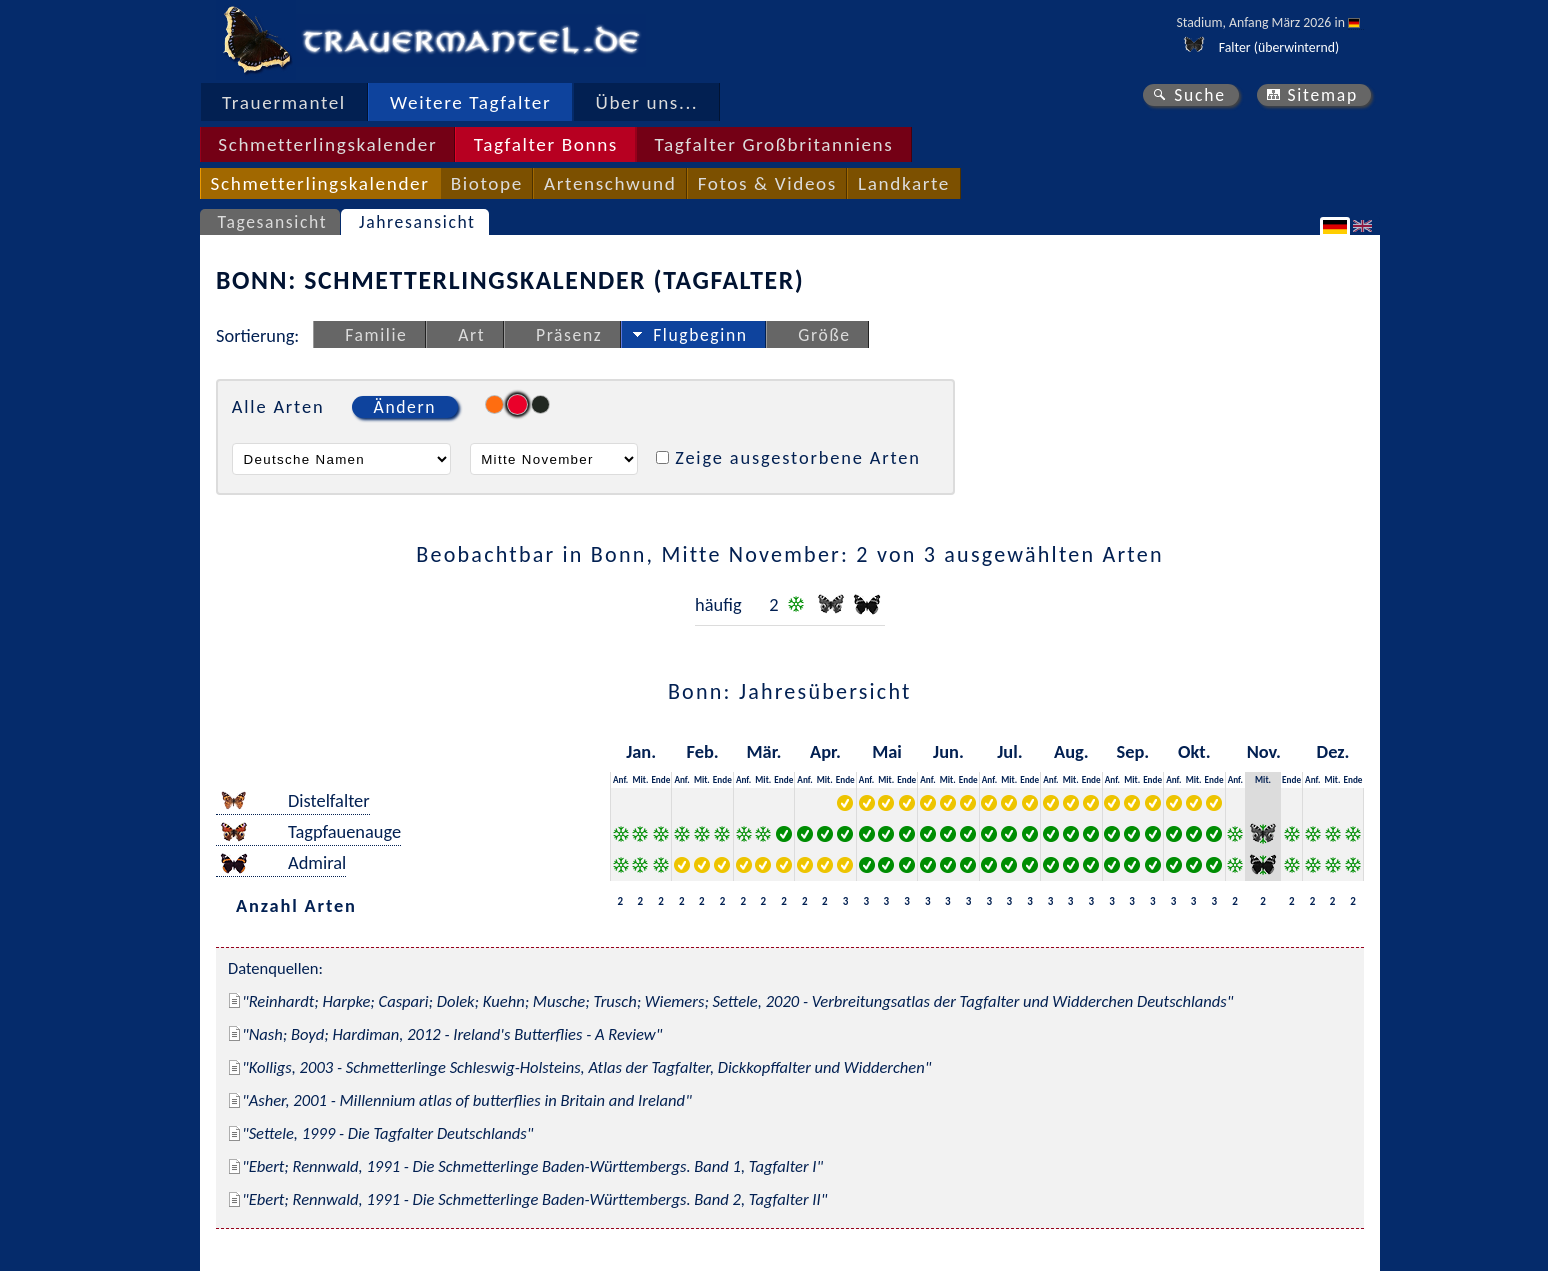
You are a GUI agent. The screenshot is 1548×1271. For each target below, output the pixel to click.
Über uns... (647, 102)
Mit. (640, 779)
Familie (376, 335)
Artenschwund (610, 183)
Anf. (620, 779)
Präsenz (569, 335)
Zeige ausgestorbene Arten (798, 457)
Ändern (405, 407)
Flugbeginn (700, 335)
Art (471, 335)
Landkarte (904, 183)
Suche (1200, 95)
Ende (660, 779)
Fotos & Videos (767, 183)
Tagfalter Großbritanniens (773, 144)
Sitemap (1322, 95)
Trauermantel (284, 102)
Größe (824, 335)
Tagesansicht (273, 222)
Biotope (487, 183)
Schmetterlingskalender (327, 144)
